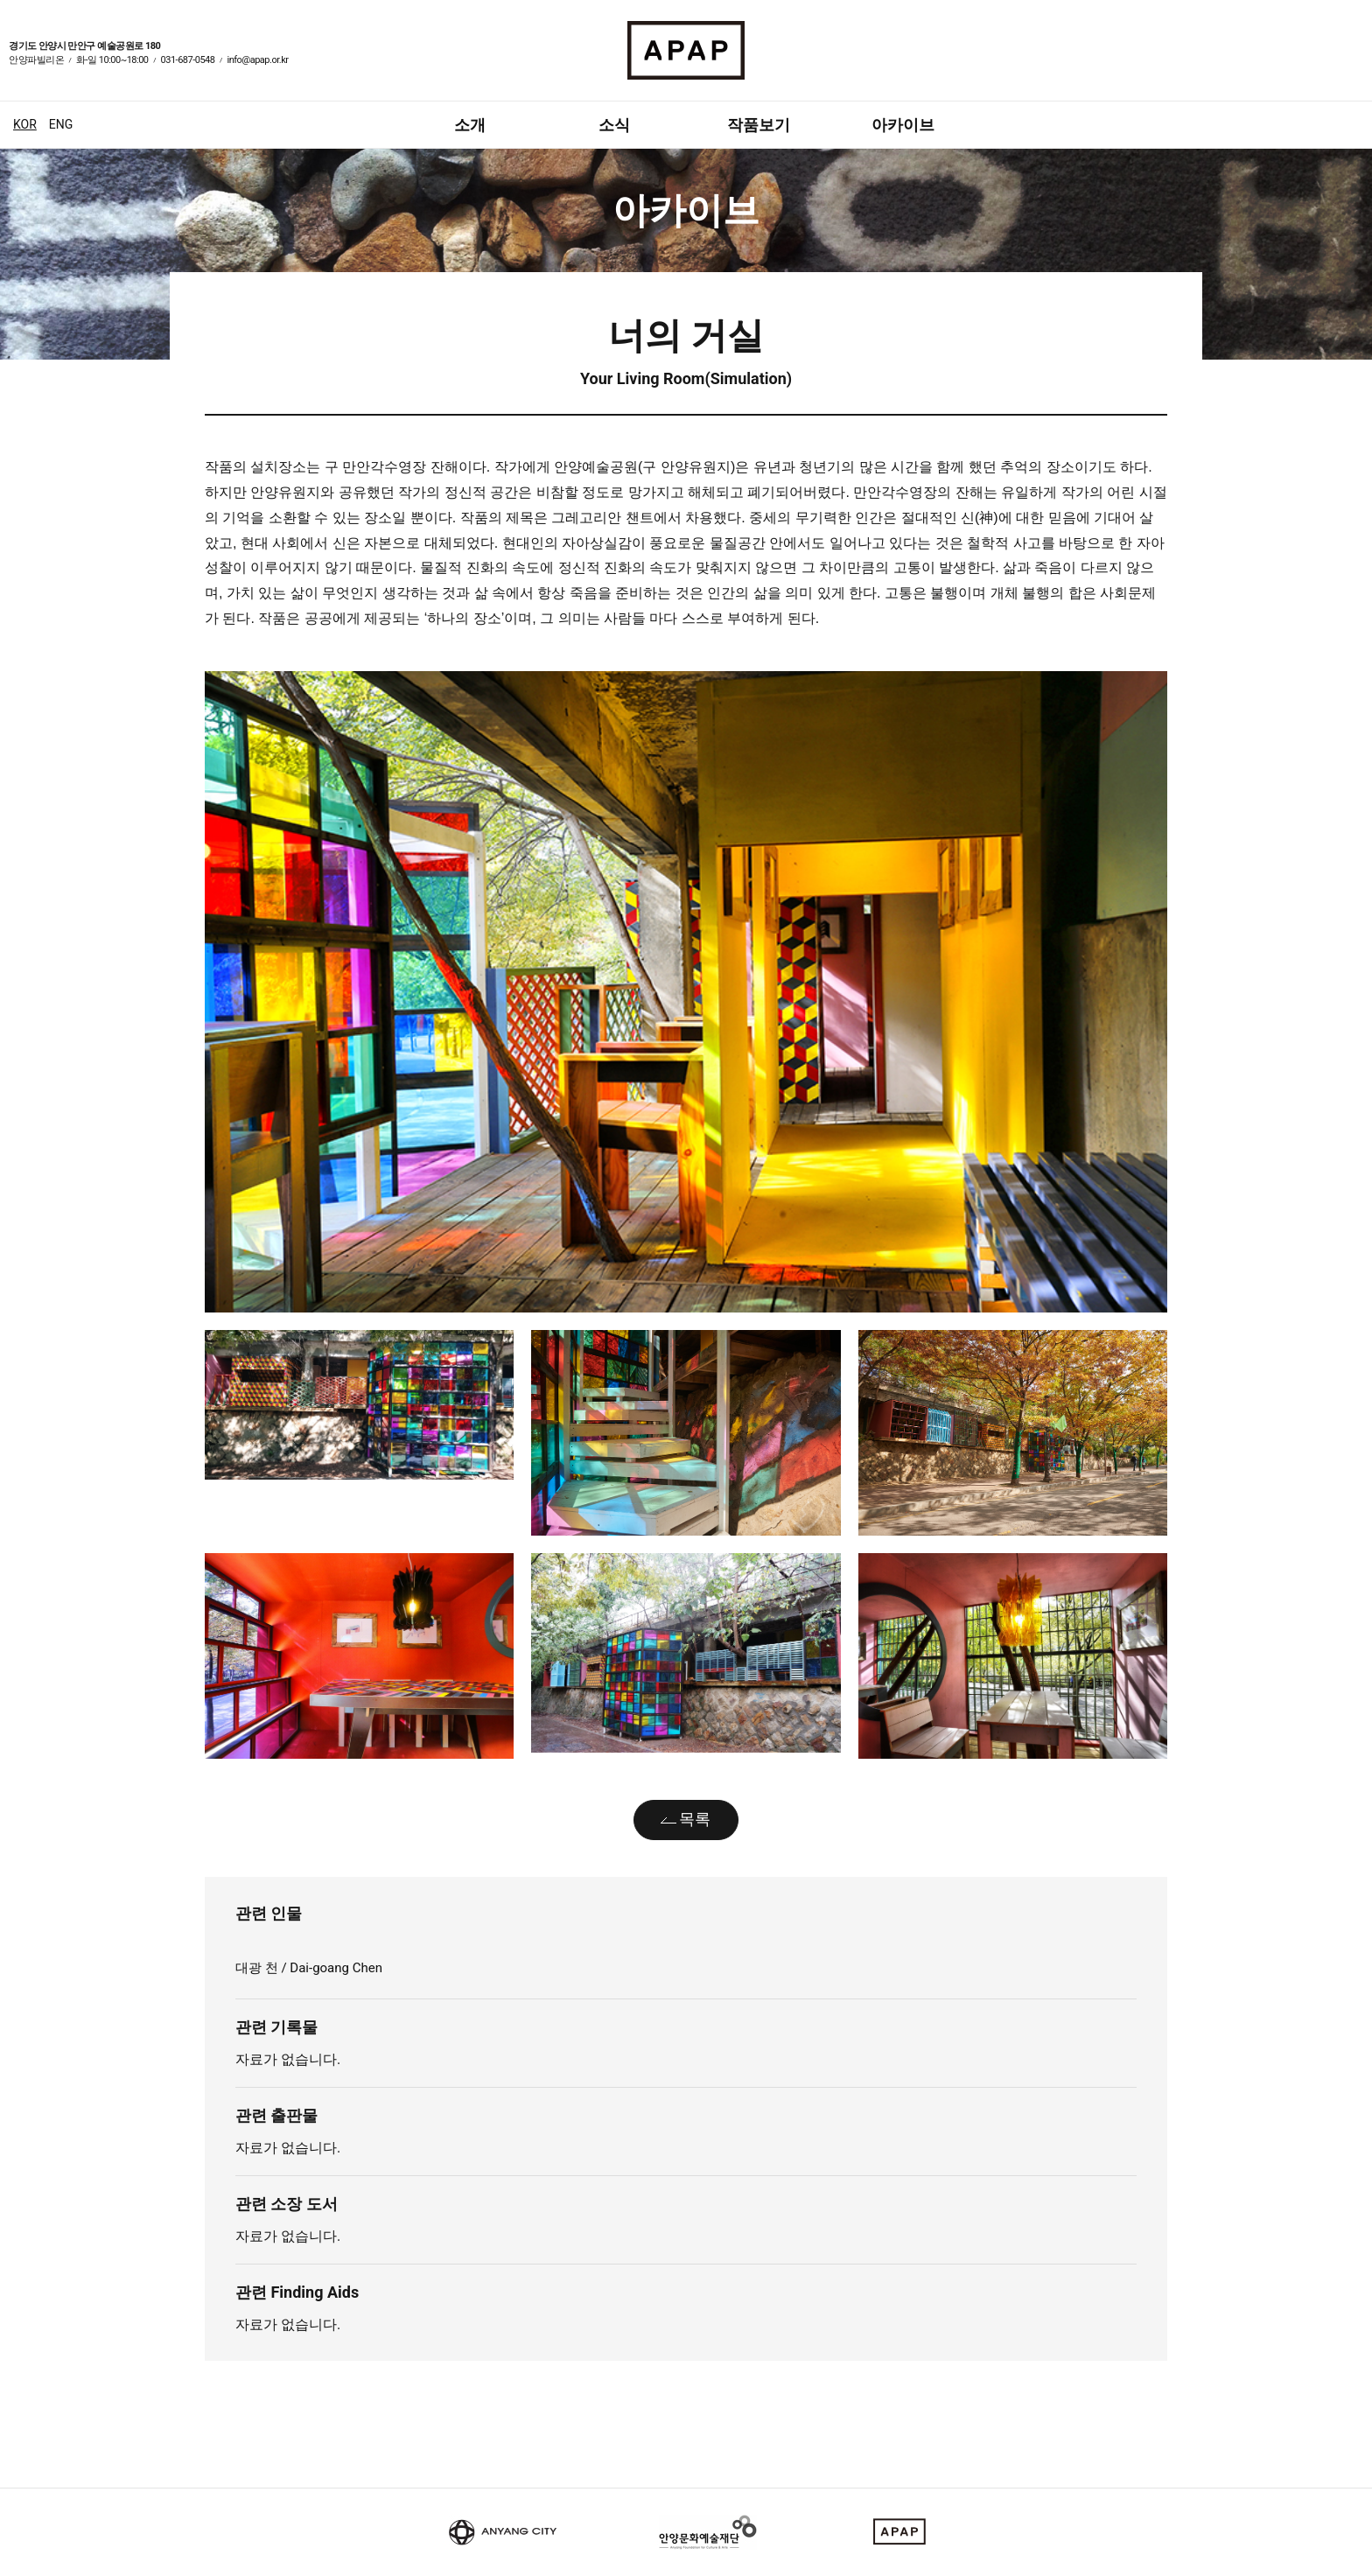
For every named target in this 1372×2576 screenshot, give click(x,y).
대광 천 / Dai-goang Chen (310, 1968)
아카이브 (903, 125)
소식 (614, 125)
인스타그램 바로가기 (1354, 62)
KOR (25, 124)
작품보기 (758, 125)
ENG (61, 124)
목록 (694, 1819)
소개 (470, 125)
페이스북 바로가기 (1333, 62)
